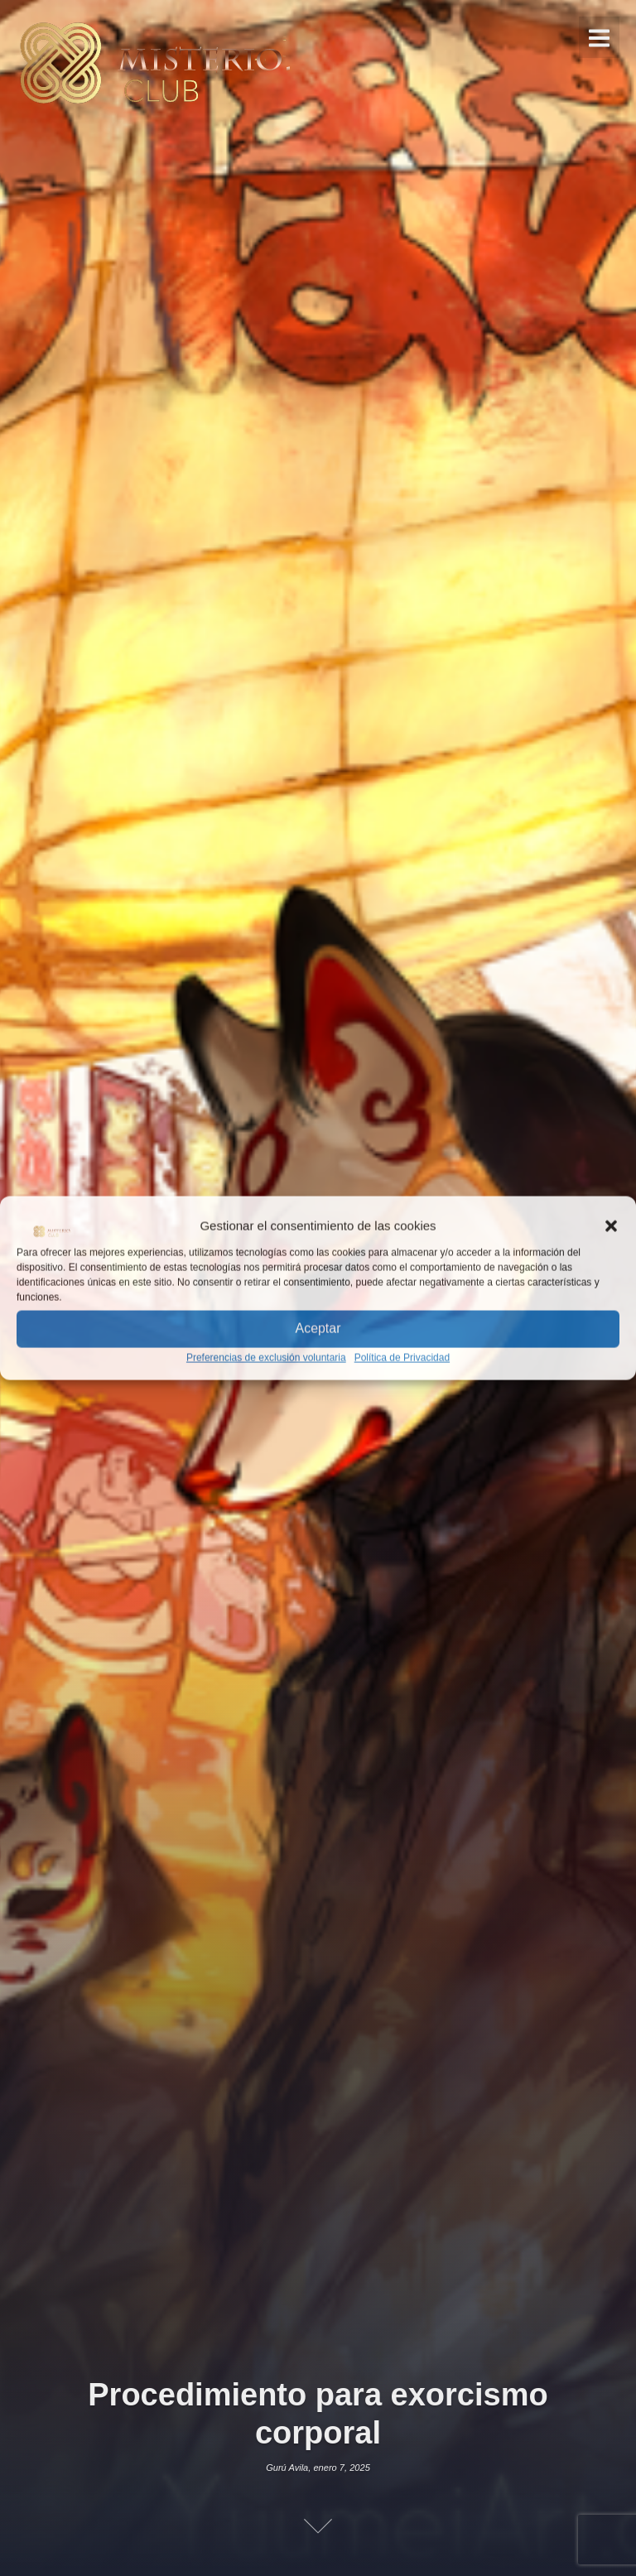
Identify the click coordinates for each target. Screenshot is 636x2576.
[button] (611, 1225)
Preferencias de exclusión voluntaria (266, 1357)
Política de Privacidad (402, 1357)
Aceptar (318, 1329)
